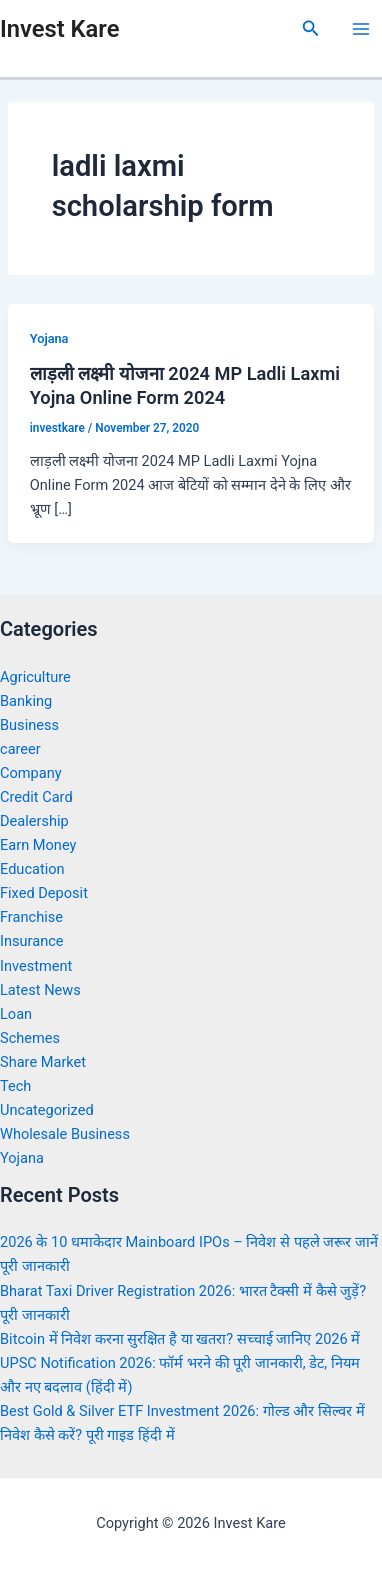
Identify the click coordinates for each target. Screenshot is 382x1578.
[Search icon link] (311, 28)
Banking (26, 701)
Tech (15, 1086)
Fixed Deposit (44, 893)
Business (29, 725)
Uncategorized (47, 1110)
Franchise (31, 917)
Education (32, 869)
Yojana (49, 338)
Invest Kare (59, 29)
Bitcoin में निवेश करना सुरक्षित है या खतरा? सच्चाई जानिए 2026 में (180, 1339)
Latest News (40, 990)
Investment (36, 966)
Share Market (43, 1062)
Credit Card (36, 797)
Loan (16, 1014)
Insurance (32, 941)
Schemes (30, 1038)
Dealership (34, 821)
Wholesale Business (65, 1134)
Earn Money (38, 845)
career (20, 749)
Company (31, 773)
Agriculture (35, 677)
